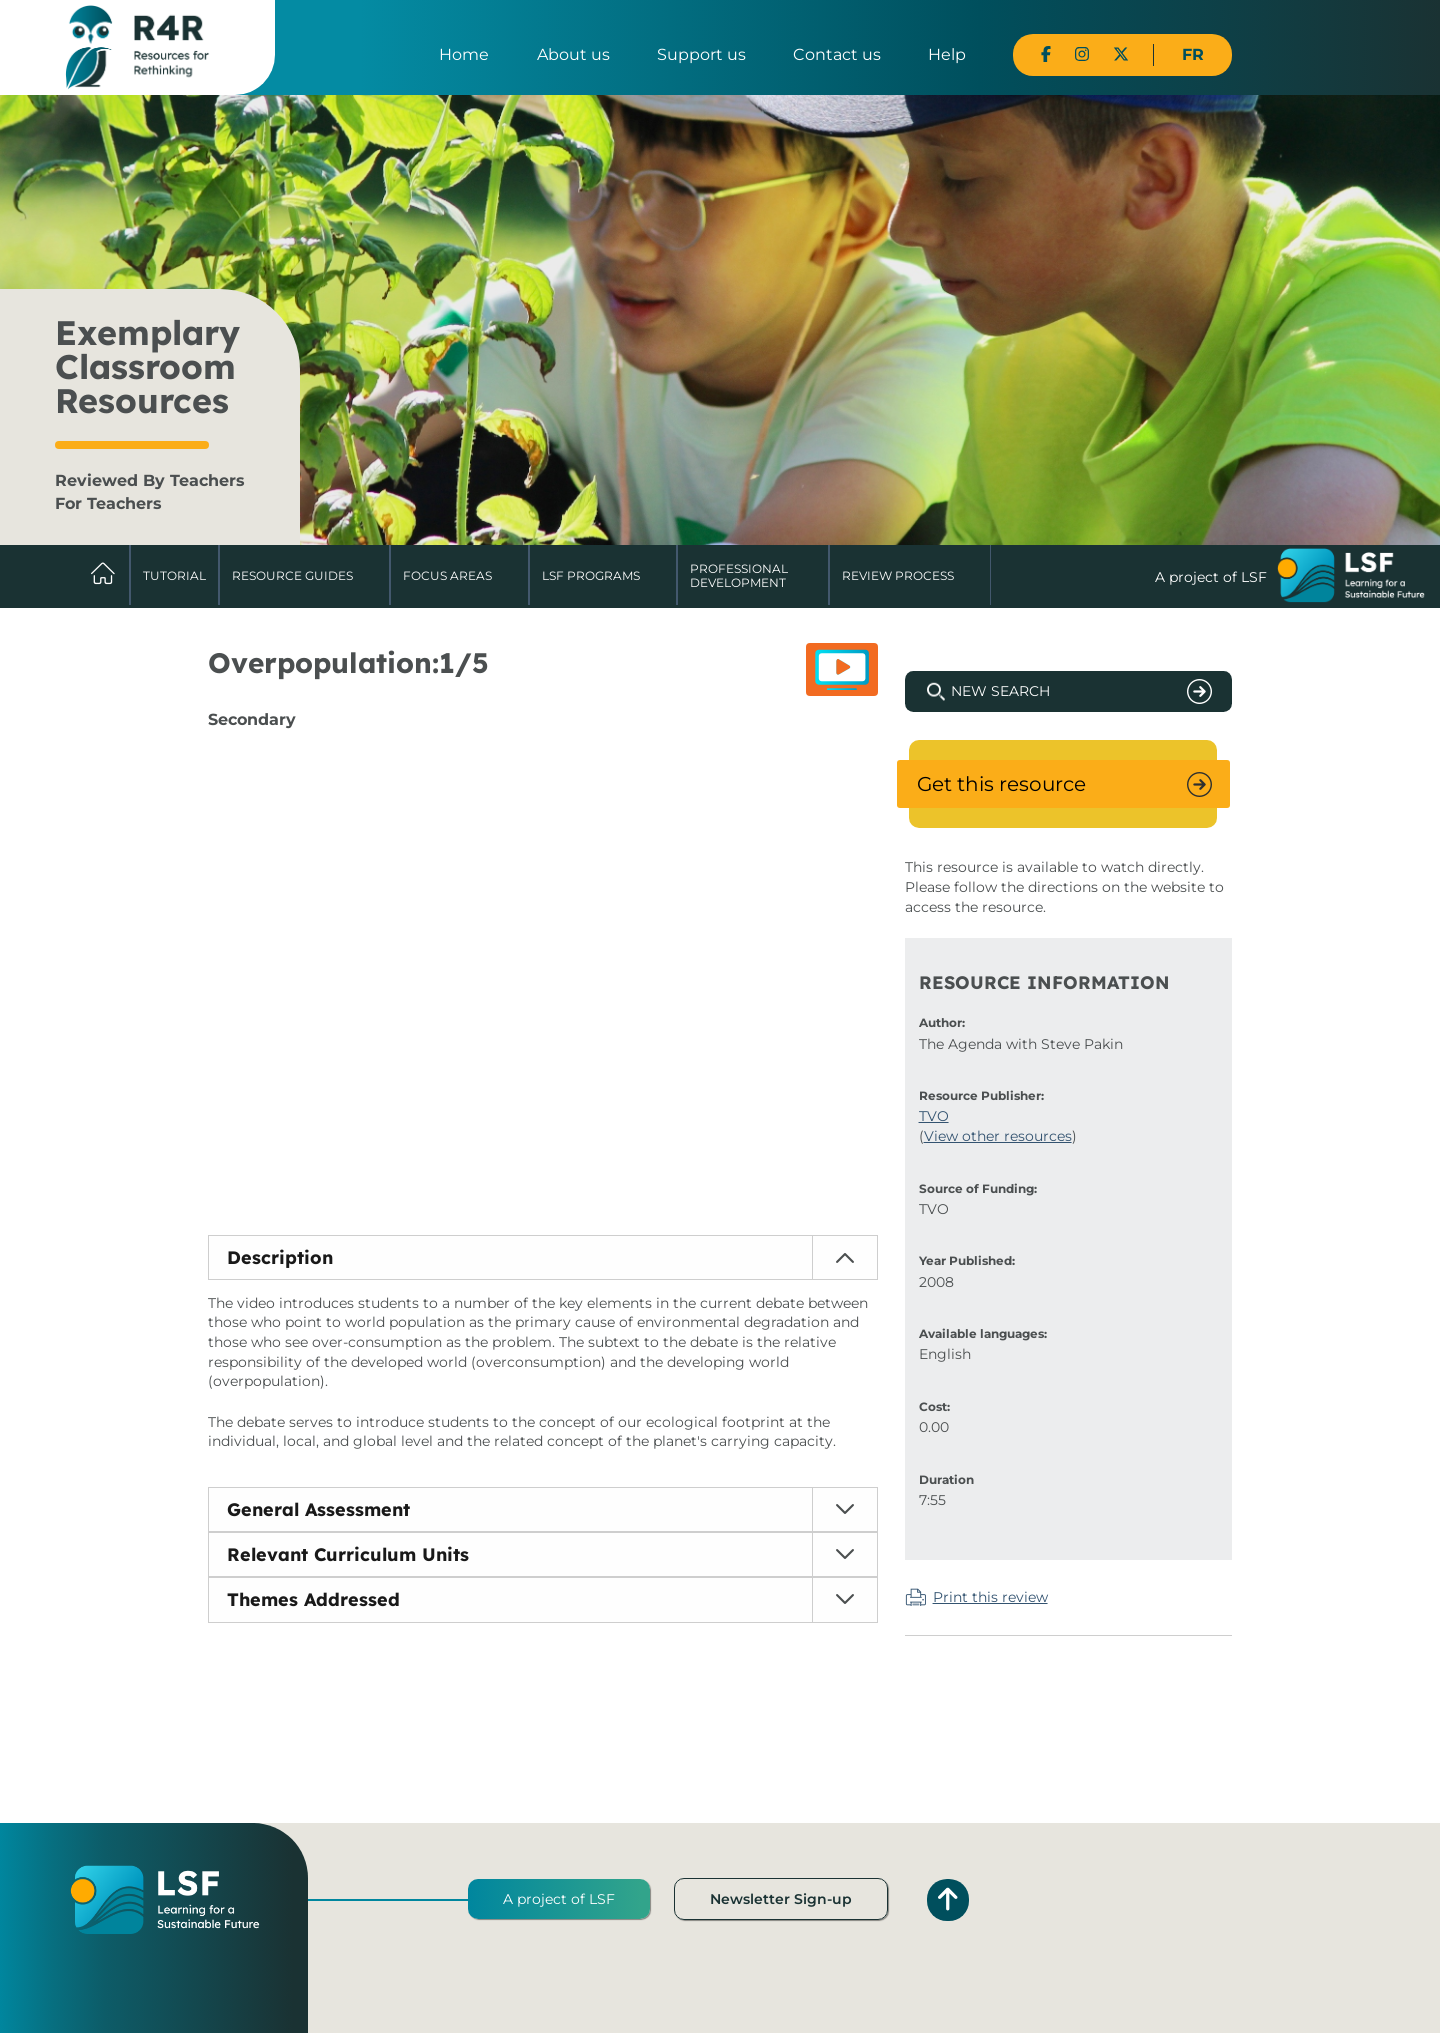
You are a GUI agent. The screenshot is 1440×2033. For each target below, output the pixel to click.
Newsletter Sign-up (781, 1899)
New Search (1000, 691)
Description (280, 1257)
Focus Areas (447, 575)
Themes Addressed (313, 1599)
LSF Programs (591, 575)
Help (947, 54)
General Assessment (318, 1509)
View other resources (998, 1136)
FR (1193, 54)
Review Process (898, 575)
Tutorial (174, 575)
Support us (701, 54)
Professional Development (739, 575)
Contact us (837, 54)
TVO (934, 1116)
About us (573, 54)
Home (464, 54)
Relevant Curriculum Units (348, 1554)
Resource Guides (292, 575)
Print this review (990, 1597)
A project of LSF (559, 1899)
